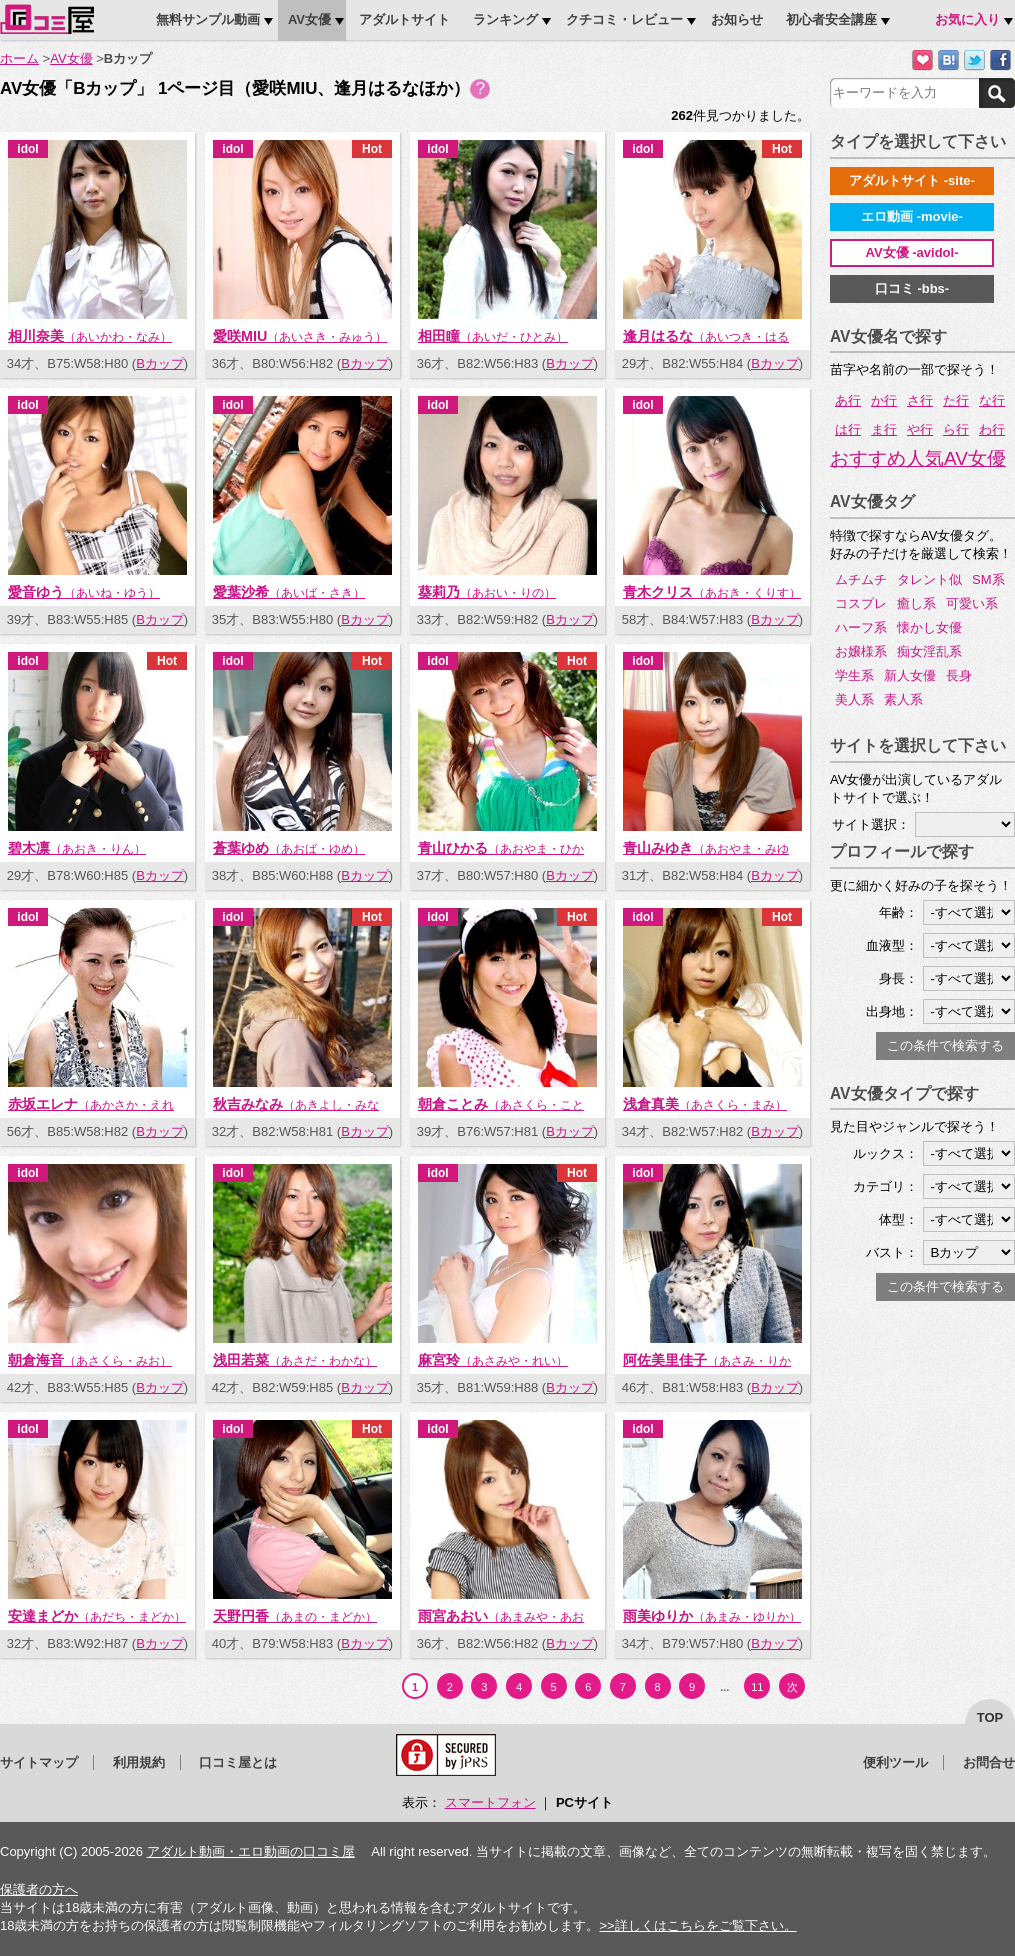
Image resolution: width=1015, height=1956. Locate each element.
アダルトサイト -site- (912, 180)
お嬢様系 (861, 651)
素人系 (903, 699)
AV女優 (71, 58)
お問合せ (989, 1762)
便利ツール (895, 1762)
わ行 (992, 429)
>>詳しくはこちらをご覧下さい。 (697, 1925)
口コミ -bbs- (912, 288)
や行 (920, 429)
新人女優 (910, 675)
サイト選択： (871, 824)
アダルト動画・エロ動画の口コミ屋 (251, 1851)
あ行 (848, 400)
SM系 (988, 579)
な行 (992, 400)
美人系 (854, 699)
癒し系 (916, 603)
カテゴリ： (885, 1186)
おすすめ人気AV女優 (918, 459)
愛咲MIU (300, 336)
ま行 (884, 429)
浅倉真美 (705, 1104)
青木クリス (712, 592)
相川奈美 (90, 336)
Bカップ (160, 363)
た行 (956, 400)
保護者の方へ (39, 1889)
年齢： (898, 912)
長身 (959, 675)
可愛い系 (972, 603)
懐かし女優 (929, 627)
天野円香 (295, 1616)
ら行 (956, 429)
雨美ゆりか (712, 1616)
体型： (898, 1219)
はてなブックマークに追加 (948, 60)
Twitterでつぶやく (974, 60)
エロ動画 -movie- (912, 216)
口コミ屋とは (238, 1762)
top (990, 1717)
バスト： (892, 1252)
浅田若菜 (295, 1360)
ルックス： (885, 1153)
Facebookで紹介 (1000, 60)
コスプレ (861, 603)
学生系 (854, 675)
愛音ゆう (84, 592)
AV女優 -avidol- (912, 252)
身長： (898, 978)
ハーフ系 (861, 627)
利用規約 (139, 1762)
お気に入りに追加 (922, 60)
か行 (884, 400)
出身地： (892, 1011)
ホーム (19, 58)
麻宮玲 (493, 1360)
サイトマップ (39, 1762)
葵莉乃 (487, 592)
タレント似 (929, 579)
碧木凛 (77, 848)
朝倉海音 (90, 1360)
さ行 (920, 400)
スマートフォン (490, 1802)
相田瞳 (493, 336)
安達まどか (97, 1616)
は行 (848, 429)
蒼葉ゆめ (289, 848)
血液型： (892, 945)
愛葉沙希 (289, 592)
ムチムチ (861, 579)
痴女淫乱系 (929, 651)
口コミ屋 (47, 19)
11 (757, 1687)
